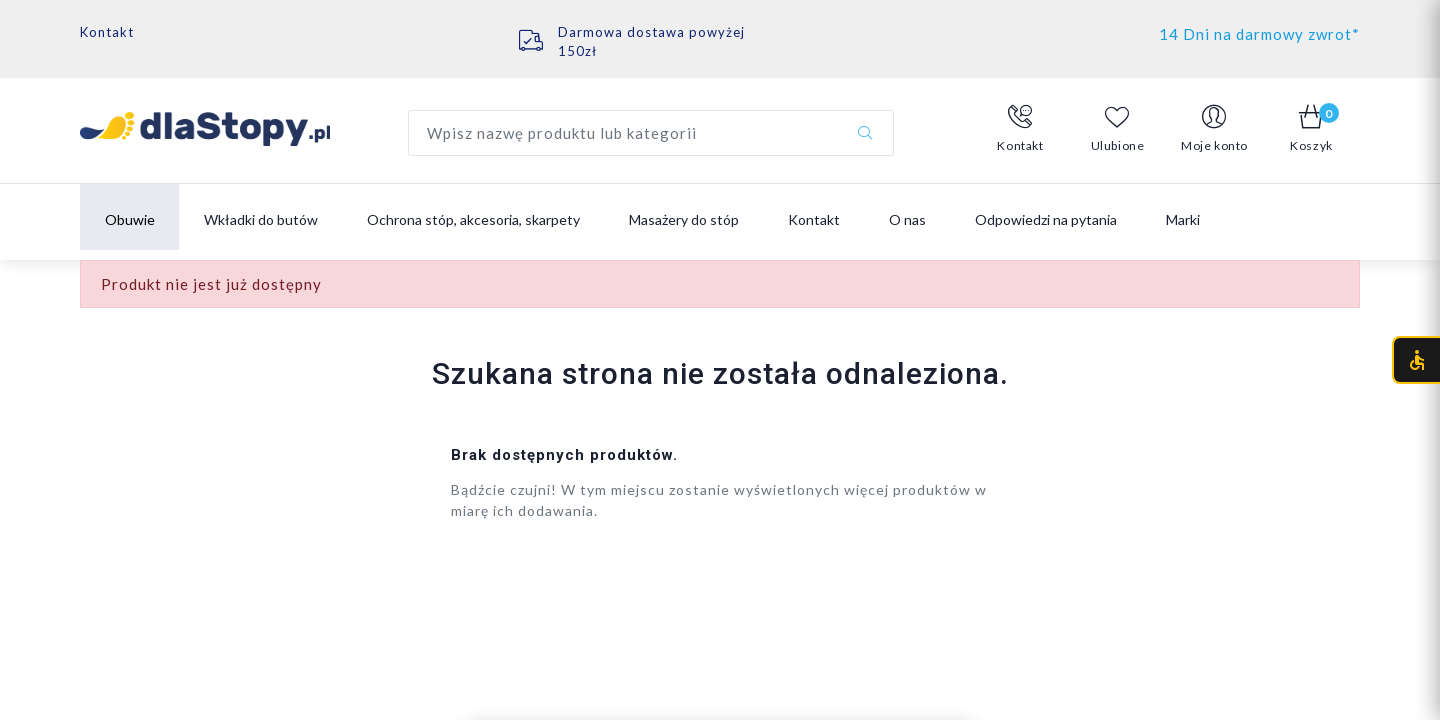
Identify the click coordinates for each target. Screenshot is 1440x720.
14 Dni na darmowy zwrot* (1259, 34)
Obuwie (130, 219)
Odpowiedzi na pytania (1046, 219)
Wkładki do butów (261, 219)
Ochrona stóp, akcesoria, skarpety (473, 219)
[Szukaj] (865, 133)
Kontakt (107, 32)
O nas (907, 219)
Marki (1183, 219)
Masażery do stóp (684, 219)
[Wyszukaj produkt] (651, 133)
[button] (1020, 129)
